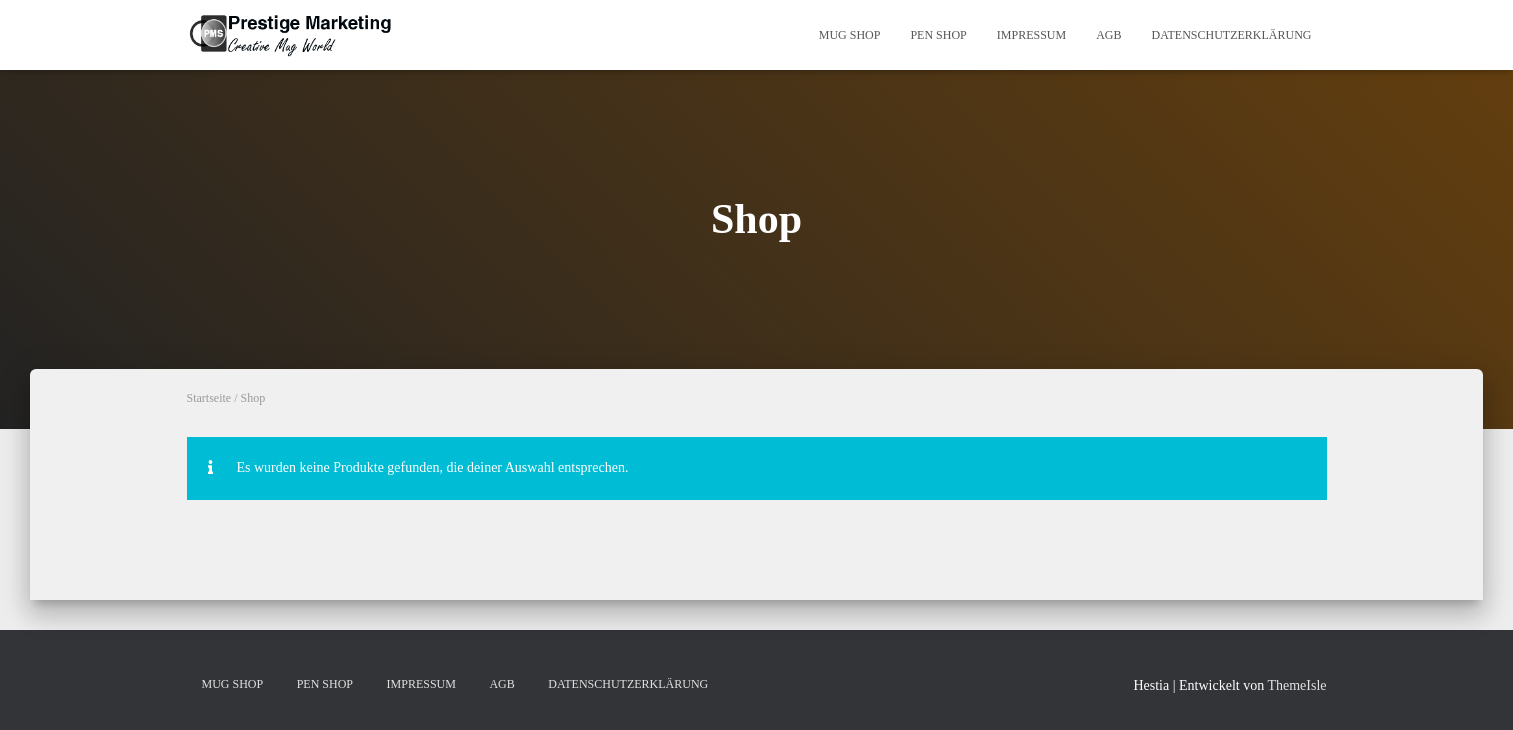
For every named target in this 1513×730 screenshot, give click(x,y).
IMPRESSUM (1031, 35)
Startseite (209, 398)
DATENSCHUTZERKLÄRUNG (1232, 35)
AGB (1108, 35)
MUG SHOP (850, 35)
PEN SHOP (938, 35)
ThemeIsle (1296, 685)
